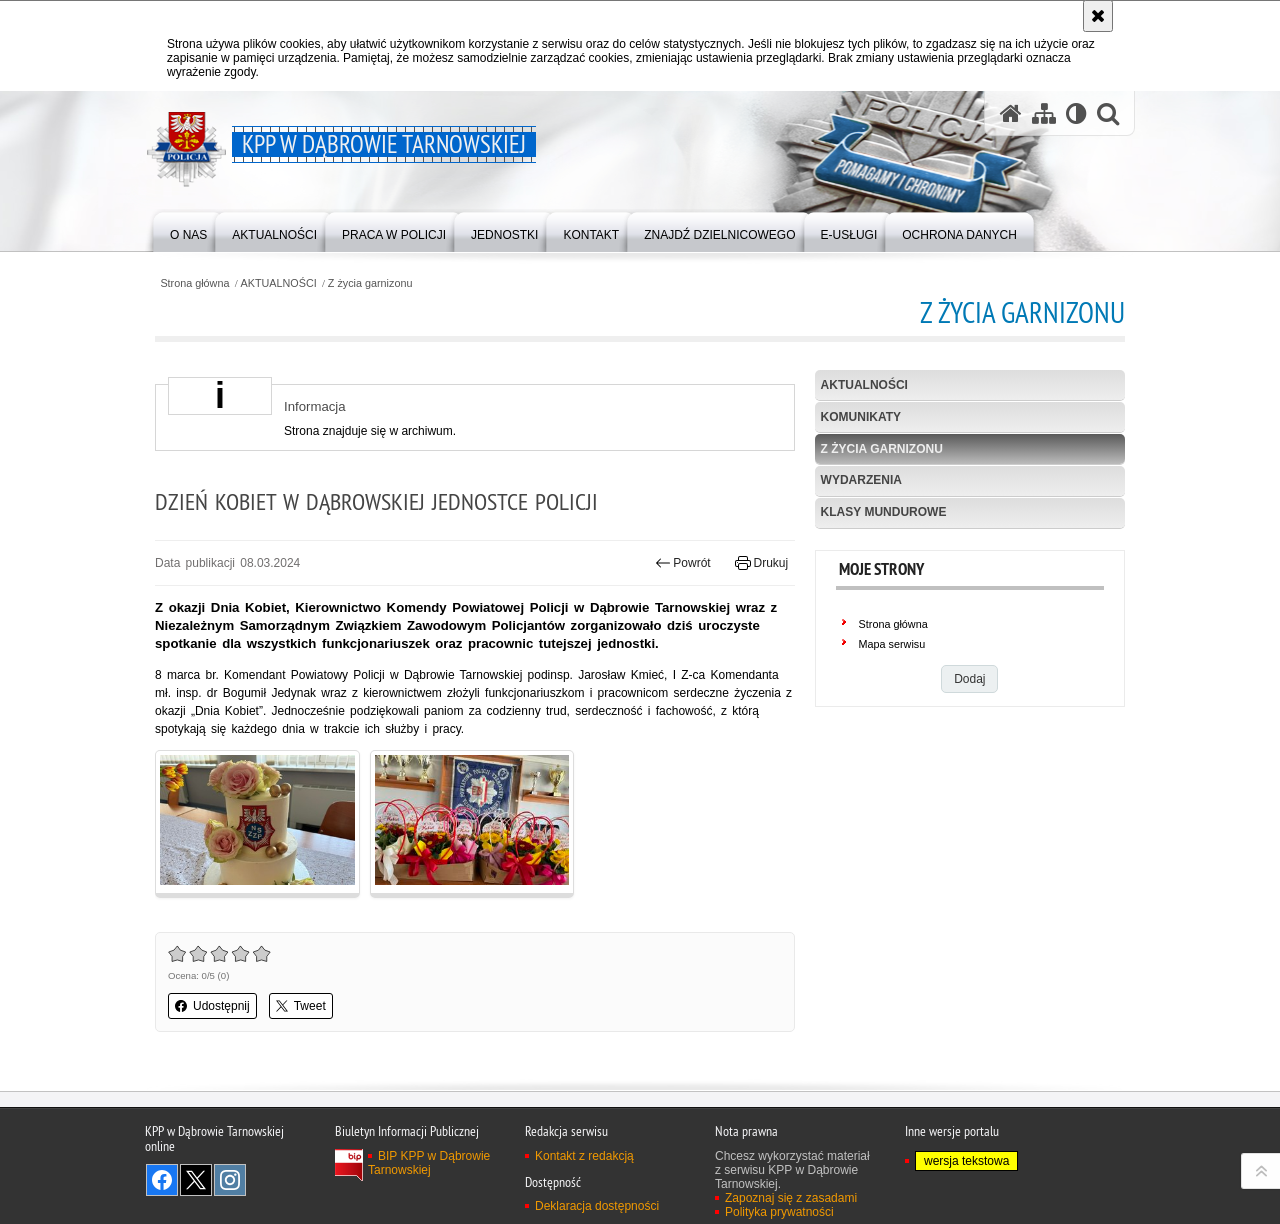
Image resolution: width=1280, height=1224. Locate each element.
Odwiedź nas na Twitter (196, 1180)
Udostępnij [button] (212, 1006)
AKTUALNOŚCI (279, 283)
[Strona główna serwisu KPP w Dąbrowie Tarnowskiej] (1011, 113)
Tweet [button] (301, 1006)
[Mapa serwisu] (1044, 113)
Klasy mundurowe (884, 512)
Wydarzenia (861, 480)
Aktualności (864, 385)
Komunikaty (861, 417)
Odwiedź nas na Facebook (162, 1180)
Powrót (683, 563)
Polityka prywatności (779, 1212)
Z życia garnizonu (370, 283)
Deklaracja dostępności (597, 1206)
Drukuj (761, 563)
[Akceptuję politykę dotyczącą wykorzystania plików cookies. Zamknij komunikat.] (1098, 16)
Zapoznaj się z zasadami (791, 1198)
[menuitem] (188, 230)
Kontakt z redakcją (584, 1156)
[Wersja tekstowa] (1076, 113)
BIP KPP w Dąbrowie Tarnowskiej (429, 1163)
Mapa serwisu (892, 644)
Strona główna (194, 283)
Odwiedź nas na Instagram (230, 1180)
